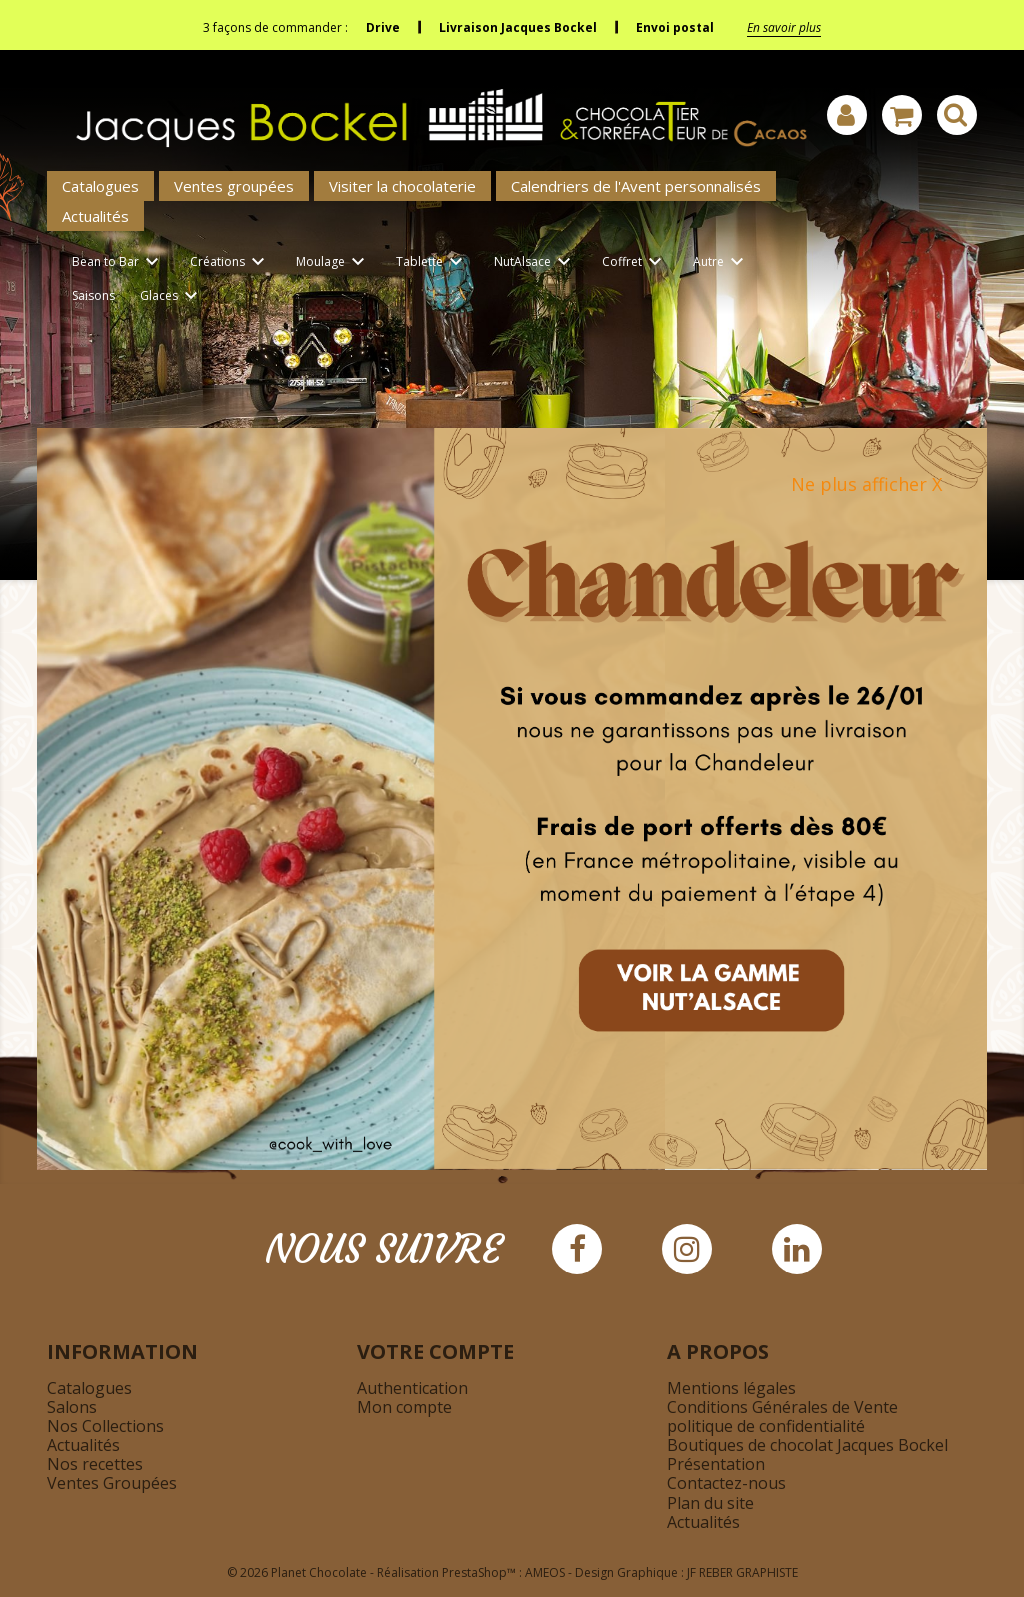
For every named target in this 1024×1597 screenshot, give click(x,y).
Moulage (333, 262)
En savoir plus (784, 27)
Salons (72, 1407)
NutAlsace (535, 262)
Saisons (93, 295)
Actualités (95, 216)
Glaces (172, 296)
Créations (230, 262)
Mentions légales (731, 1388)
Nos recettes (95, 1464)
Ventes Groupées (112, 1483)
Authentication (412, 1388)
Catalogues (100, 186)
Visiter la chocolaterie (402, 186)
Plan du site (710, 1503)
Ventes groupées (234, 186)
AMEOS (545, 1572)
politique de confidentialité (766, 1426)
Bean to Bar (118, 262)
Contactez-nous (726, 1483)
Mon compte (404, 1407)
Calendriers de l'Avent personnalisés (636, 186)
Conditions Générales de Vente (782, 1407)
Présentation (716, 1464)
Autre (721, 262)
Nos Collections (105, 1426)
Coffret (635, 262)
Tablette (432, 262)
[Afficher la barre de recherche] (957, 115)
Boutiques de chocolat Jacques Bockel (807, 1445)
